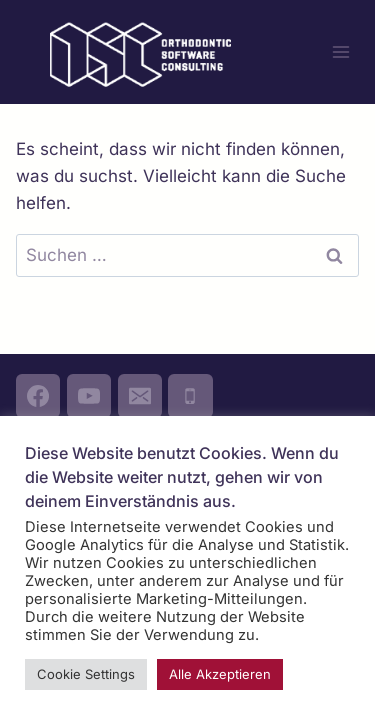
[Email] (140, 396)
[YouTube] (89, 396)
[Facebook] (38, 396)
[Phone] (190, 396)
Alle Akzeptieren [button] (220, 674)
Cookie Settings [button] (86, 674)
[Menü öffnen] (340, 51)
